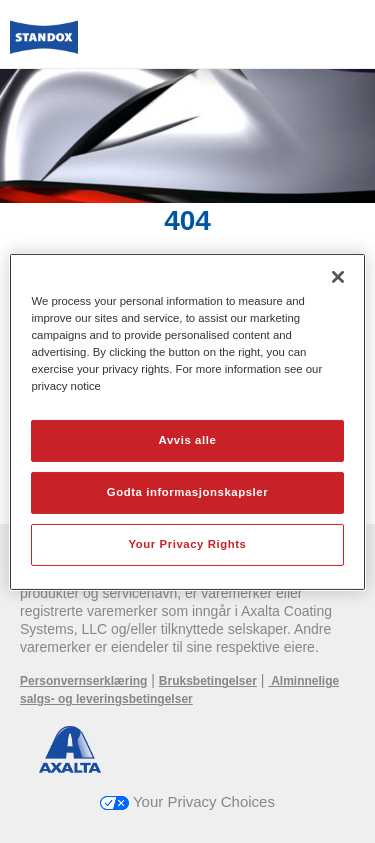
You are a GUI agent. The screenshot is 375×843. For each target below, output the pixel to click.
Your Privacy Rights (187, 544)
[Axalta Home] (44, 45)
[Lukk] (338, 276)
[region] (187, 421)
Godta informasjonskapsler (188, 492)
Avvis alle (188, 440)
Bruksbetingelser (208, 681)
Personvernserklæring (83, 681)
